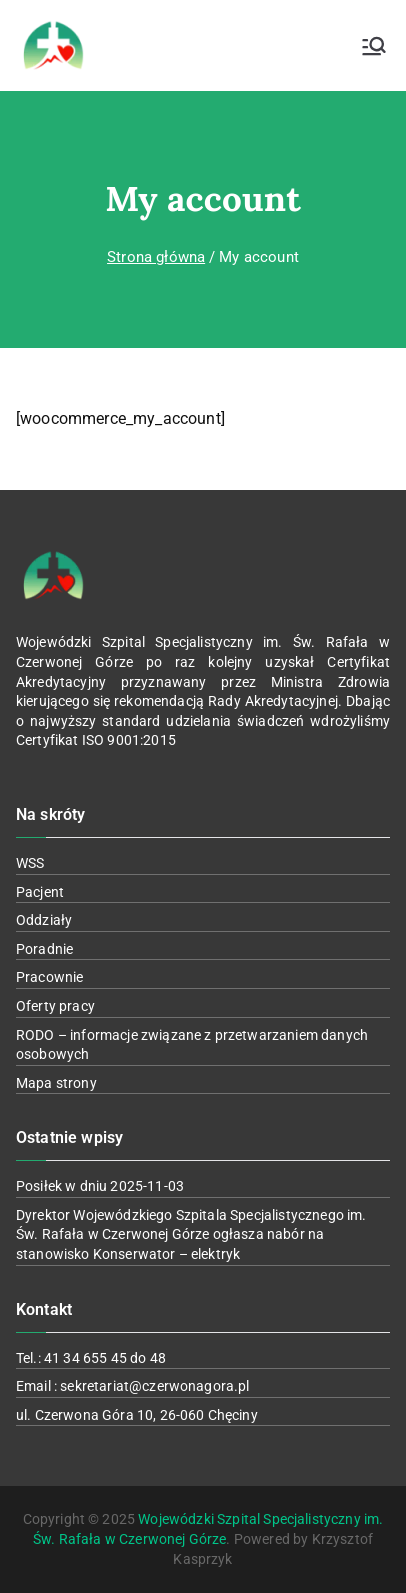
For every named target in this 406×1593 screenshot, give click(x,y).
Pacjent (40, 892)
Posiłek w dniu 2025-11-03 (100, 1186)
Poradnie (44, 949)
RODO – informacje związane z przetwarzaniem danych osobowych (192, 1045)
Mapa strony (56, 1083)
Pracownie (49, 977)
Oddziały (44, 920)
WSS (30, 863)
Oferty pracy (55, 1006)
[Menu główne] (374, 46)
